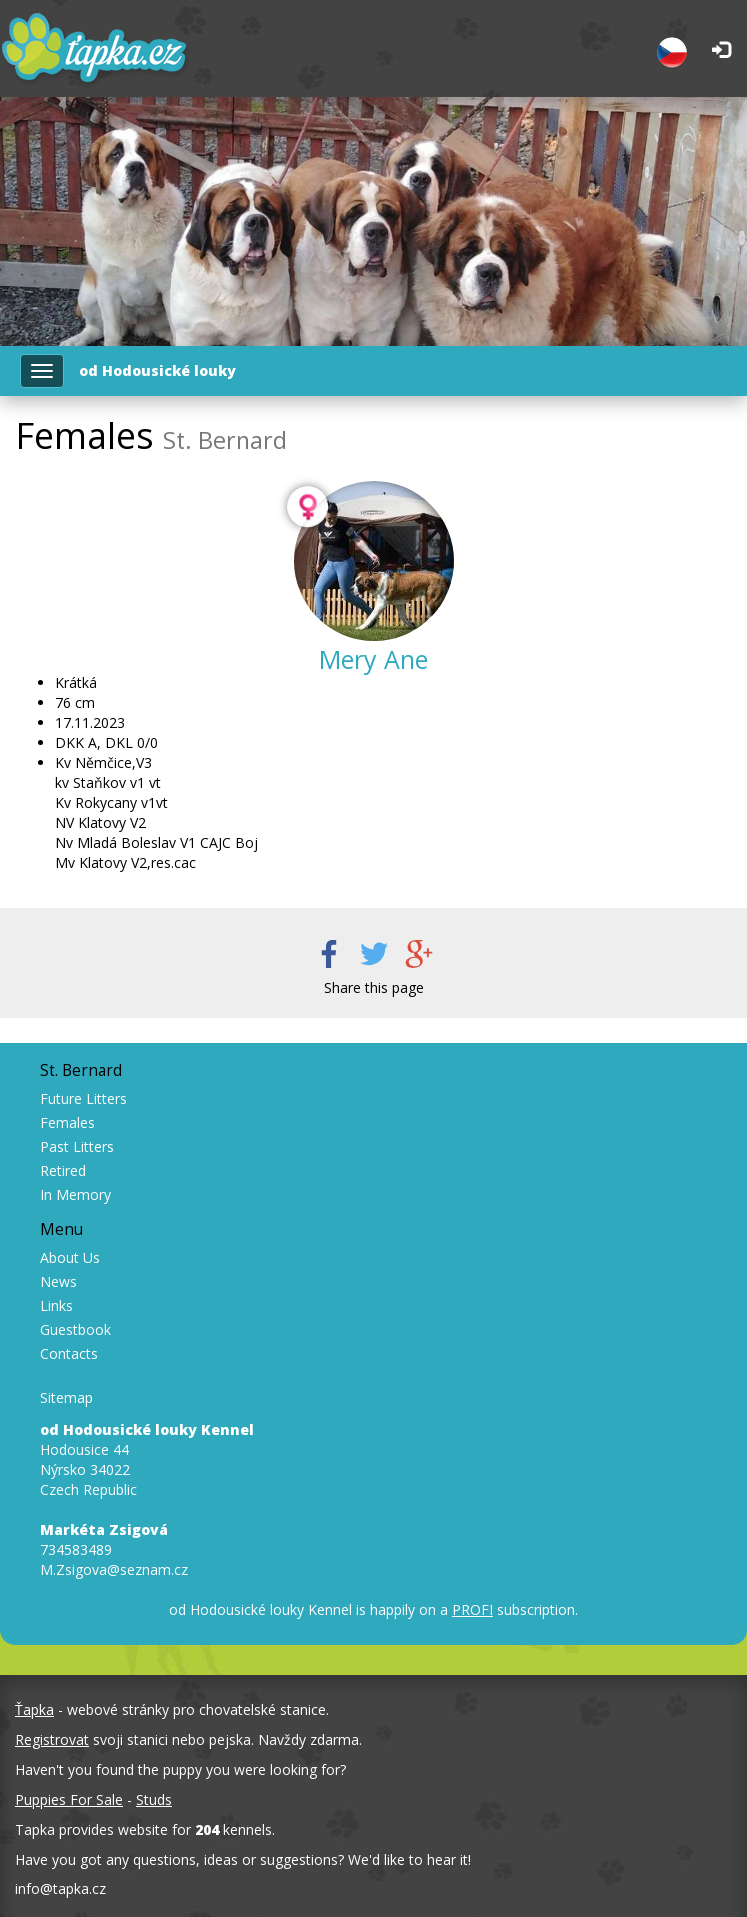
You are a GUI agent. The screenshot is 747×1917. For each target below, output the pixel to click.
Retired (63, 1170)
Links (56, 1305)
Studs (154, 1799)
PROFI (472, 1609)
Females (67, 1122)
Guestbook (75, 1329)
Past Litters (77, 1146)
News (58, 1281)
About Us (70, 1257)
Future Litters (83, 1098)
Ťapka (34, 1709)
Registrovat (52, 1739)
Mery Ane (373, 659)
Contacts (69, 1353)
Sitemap (66, 1397)
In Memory (75, 1194)
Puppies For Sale (69, 1799)
